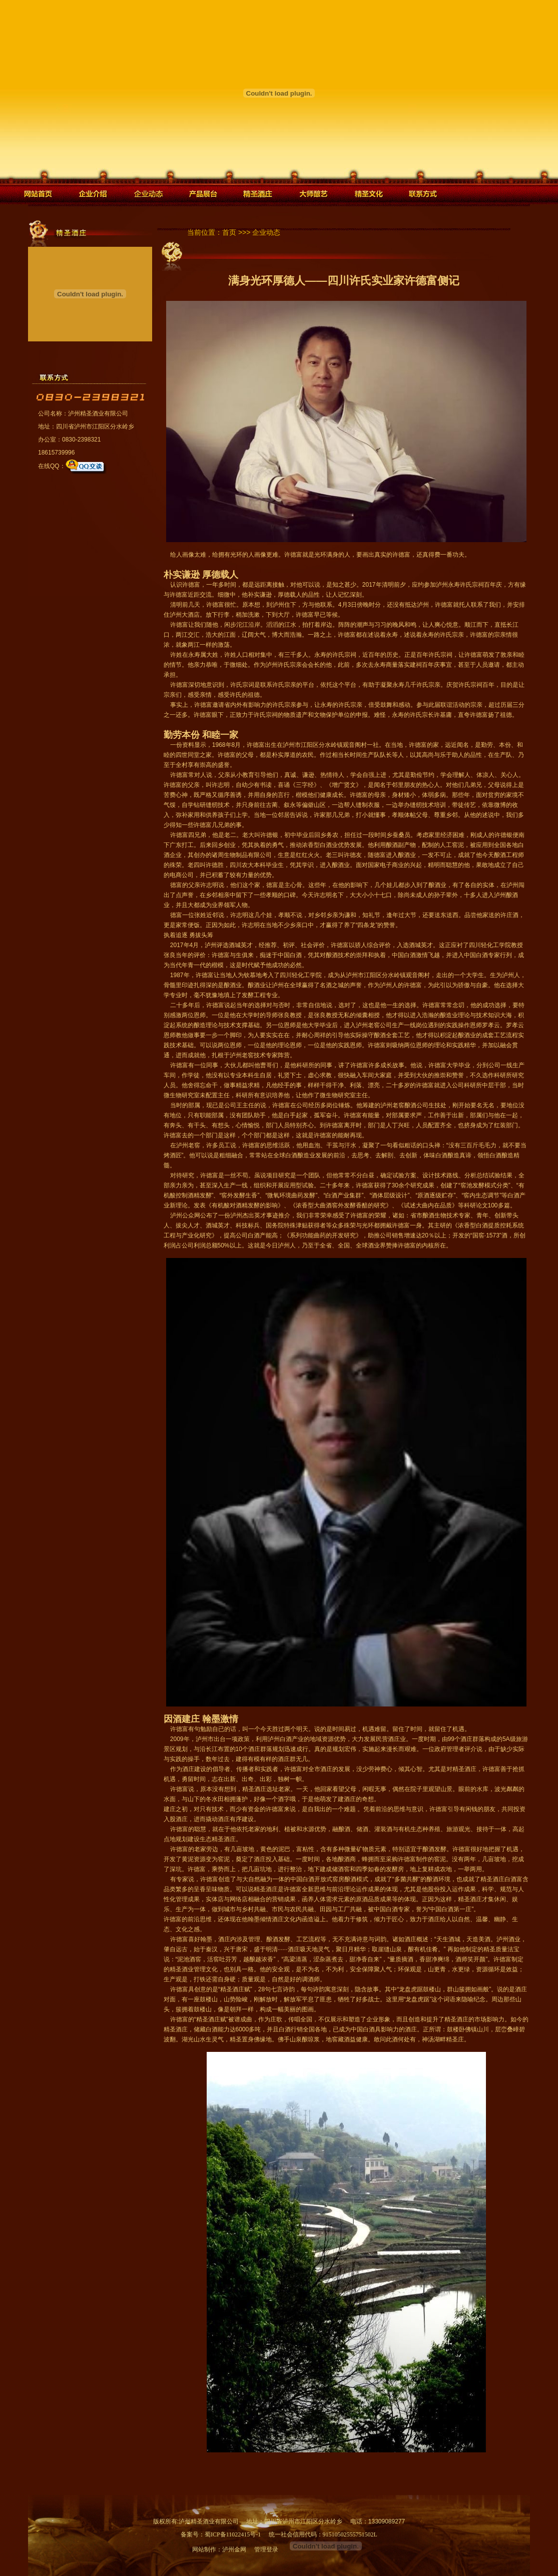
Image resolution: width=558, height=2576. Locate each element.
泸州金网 (234, 2549)
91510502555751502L (350, 2534)
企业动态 (266, 232)
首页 (229, 232)
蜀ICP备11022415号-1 (233, 2534)
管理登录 (266, 2549)
